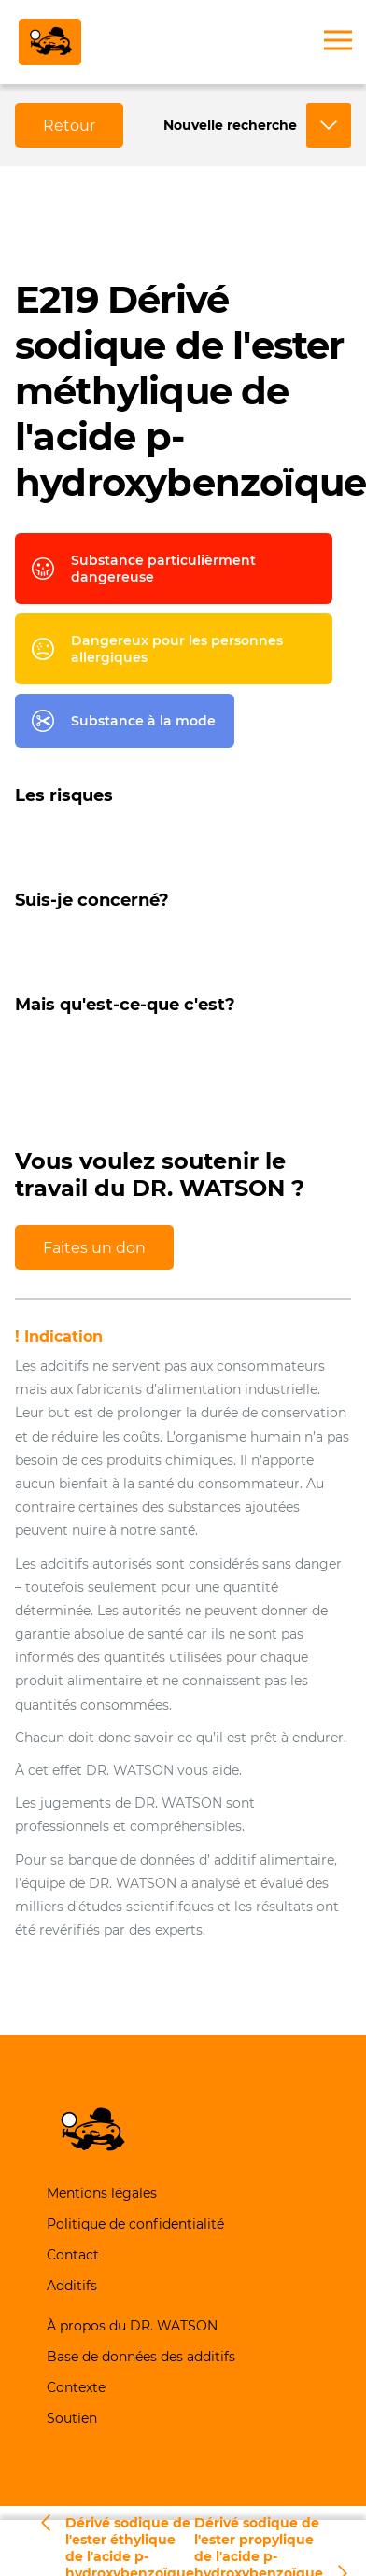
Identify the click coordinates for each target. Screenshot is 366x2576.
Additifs (72, 2285)
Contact (73, 2254)
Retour (69, 125)
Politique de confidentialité (135, 2224)
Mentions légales (102, 2193)
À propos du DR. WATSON (132, 2325)
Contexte (76, 2387)
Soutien (72, 2418)
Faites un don (94, 1248)
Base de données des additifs (141, 2356)
